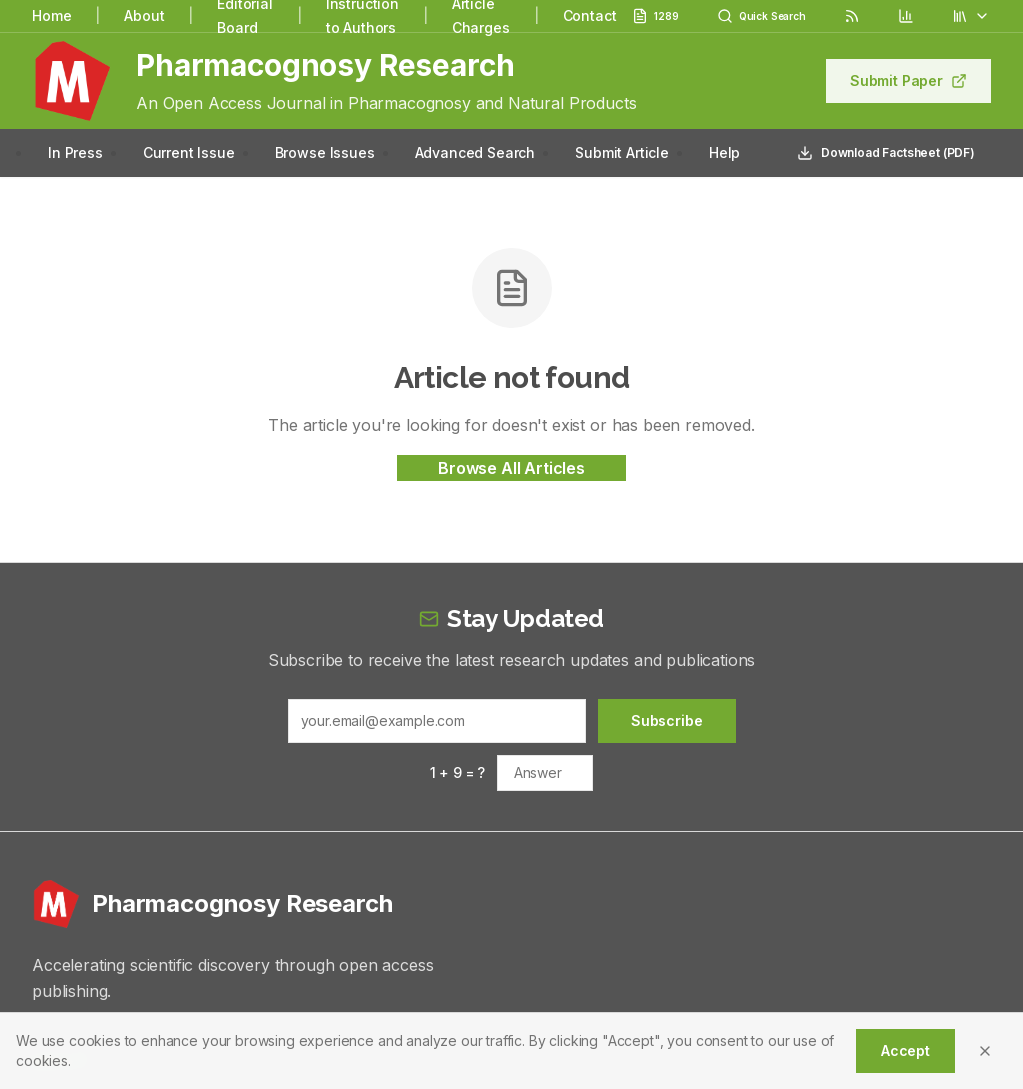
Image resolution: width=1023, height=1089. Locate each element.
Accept (905, 1050)
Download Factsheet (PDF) (886, 153)
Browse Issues (325, 152)
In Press (75, 152)
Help (724, 152)
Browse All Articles (511, 468)
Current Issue (189, 152)
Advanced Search (475, 152)
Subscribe (667, 720)
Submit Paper (908, 80)
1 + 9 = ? (458, 772)
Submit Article (622, 152)
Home (51, 15)
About (144, 15)
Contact (590, 15)
